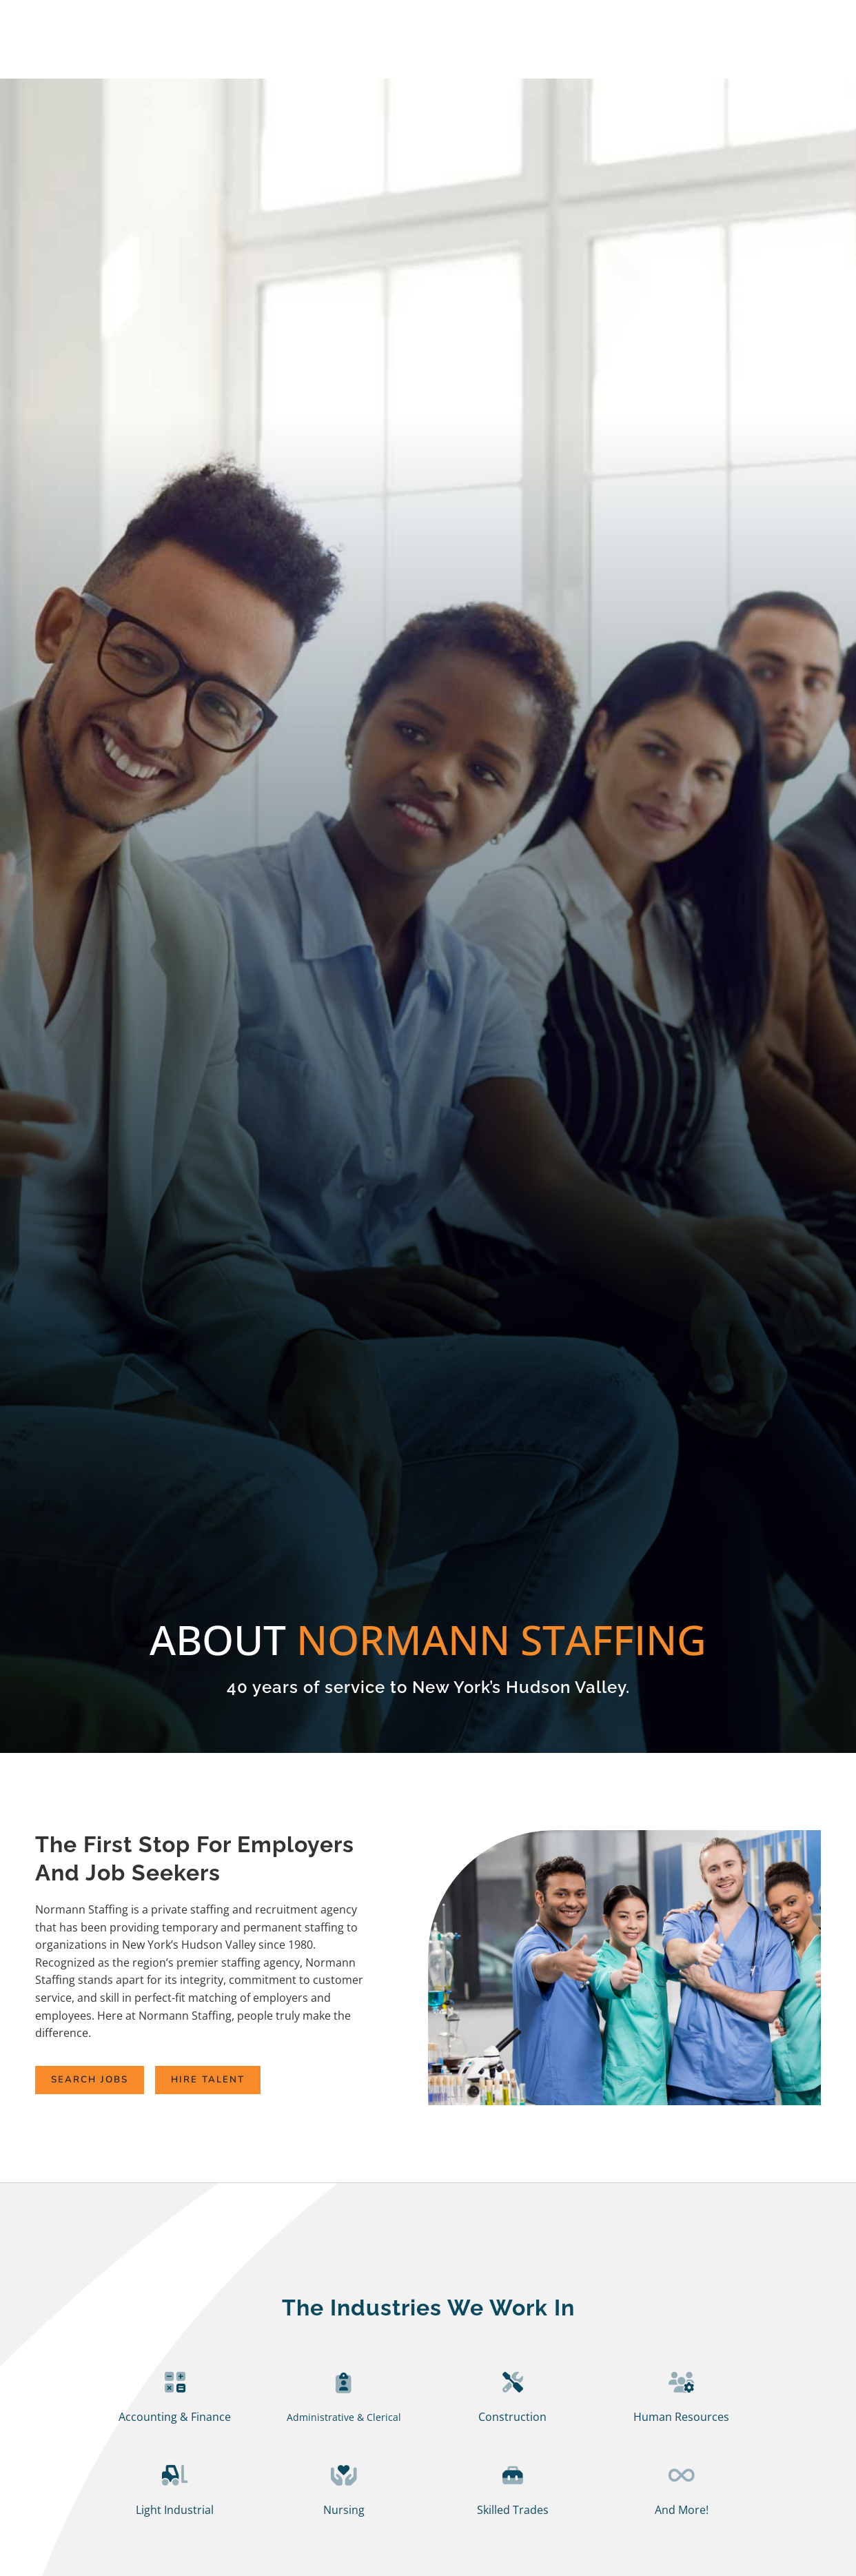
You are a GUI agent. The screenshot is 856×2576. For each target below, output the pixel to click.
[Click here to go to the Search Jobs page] (106, 2081)
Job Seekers (374, 49)
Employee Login (678, 19)
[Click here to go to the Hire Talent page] (257, 2081)
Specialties (563, 51)
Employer (473, 49)
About (644, 49)
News (711, 51)
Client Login (781, 19)
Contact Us (784, 51)
